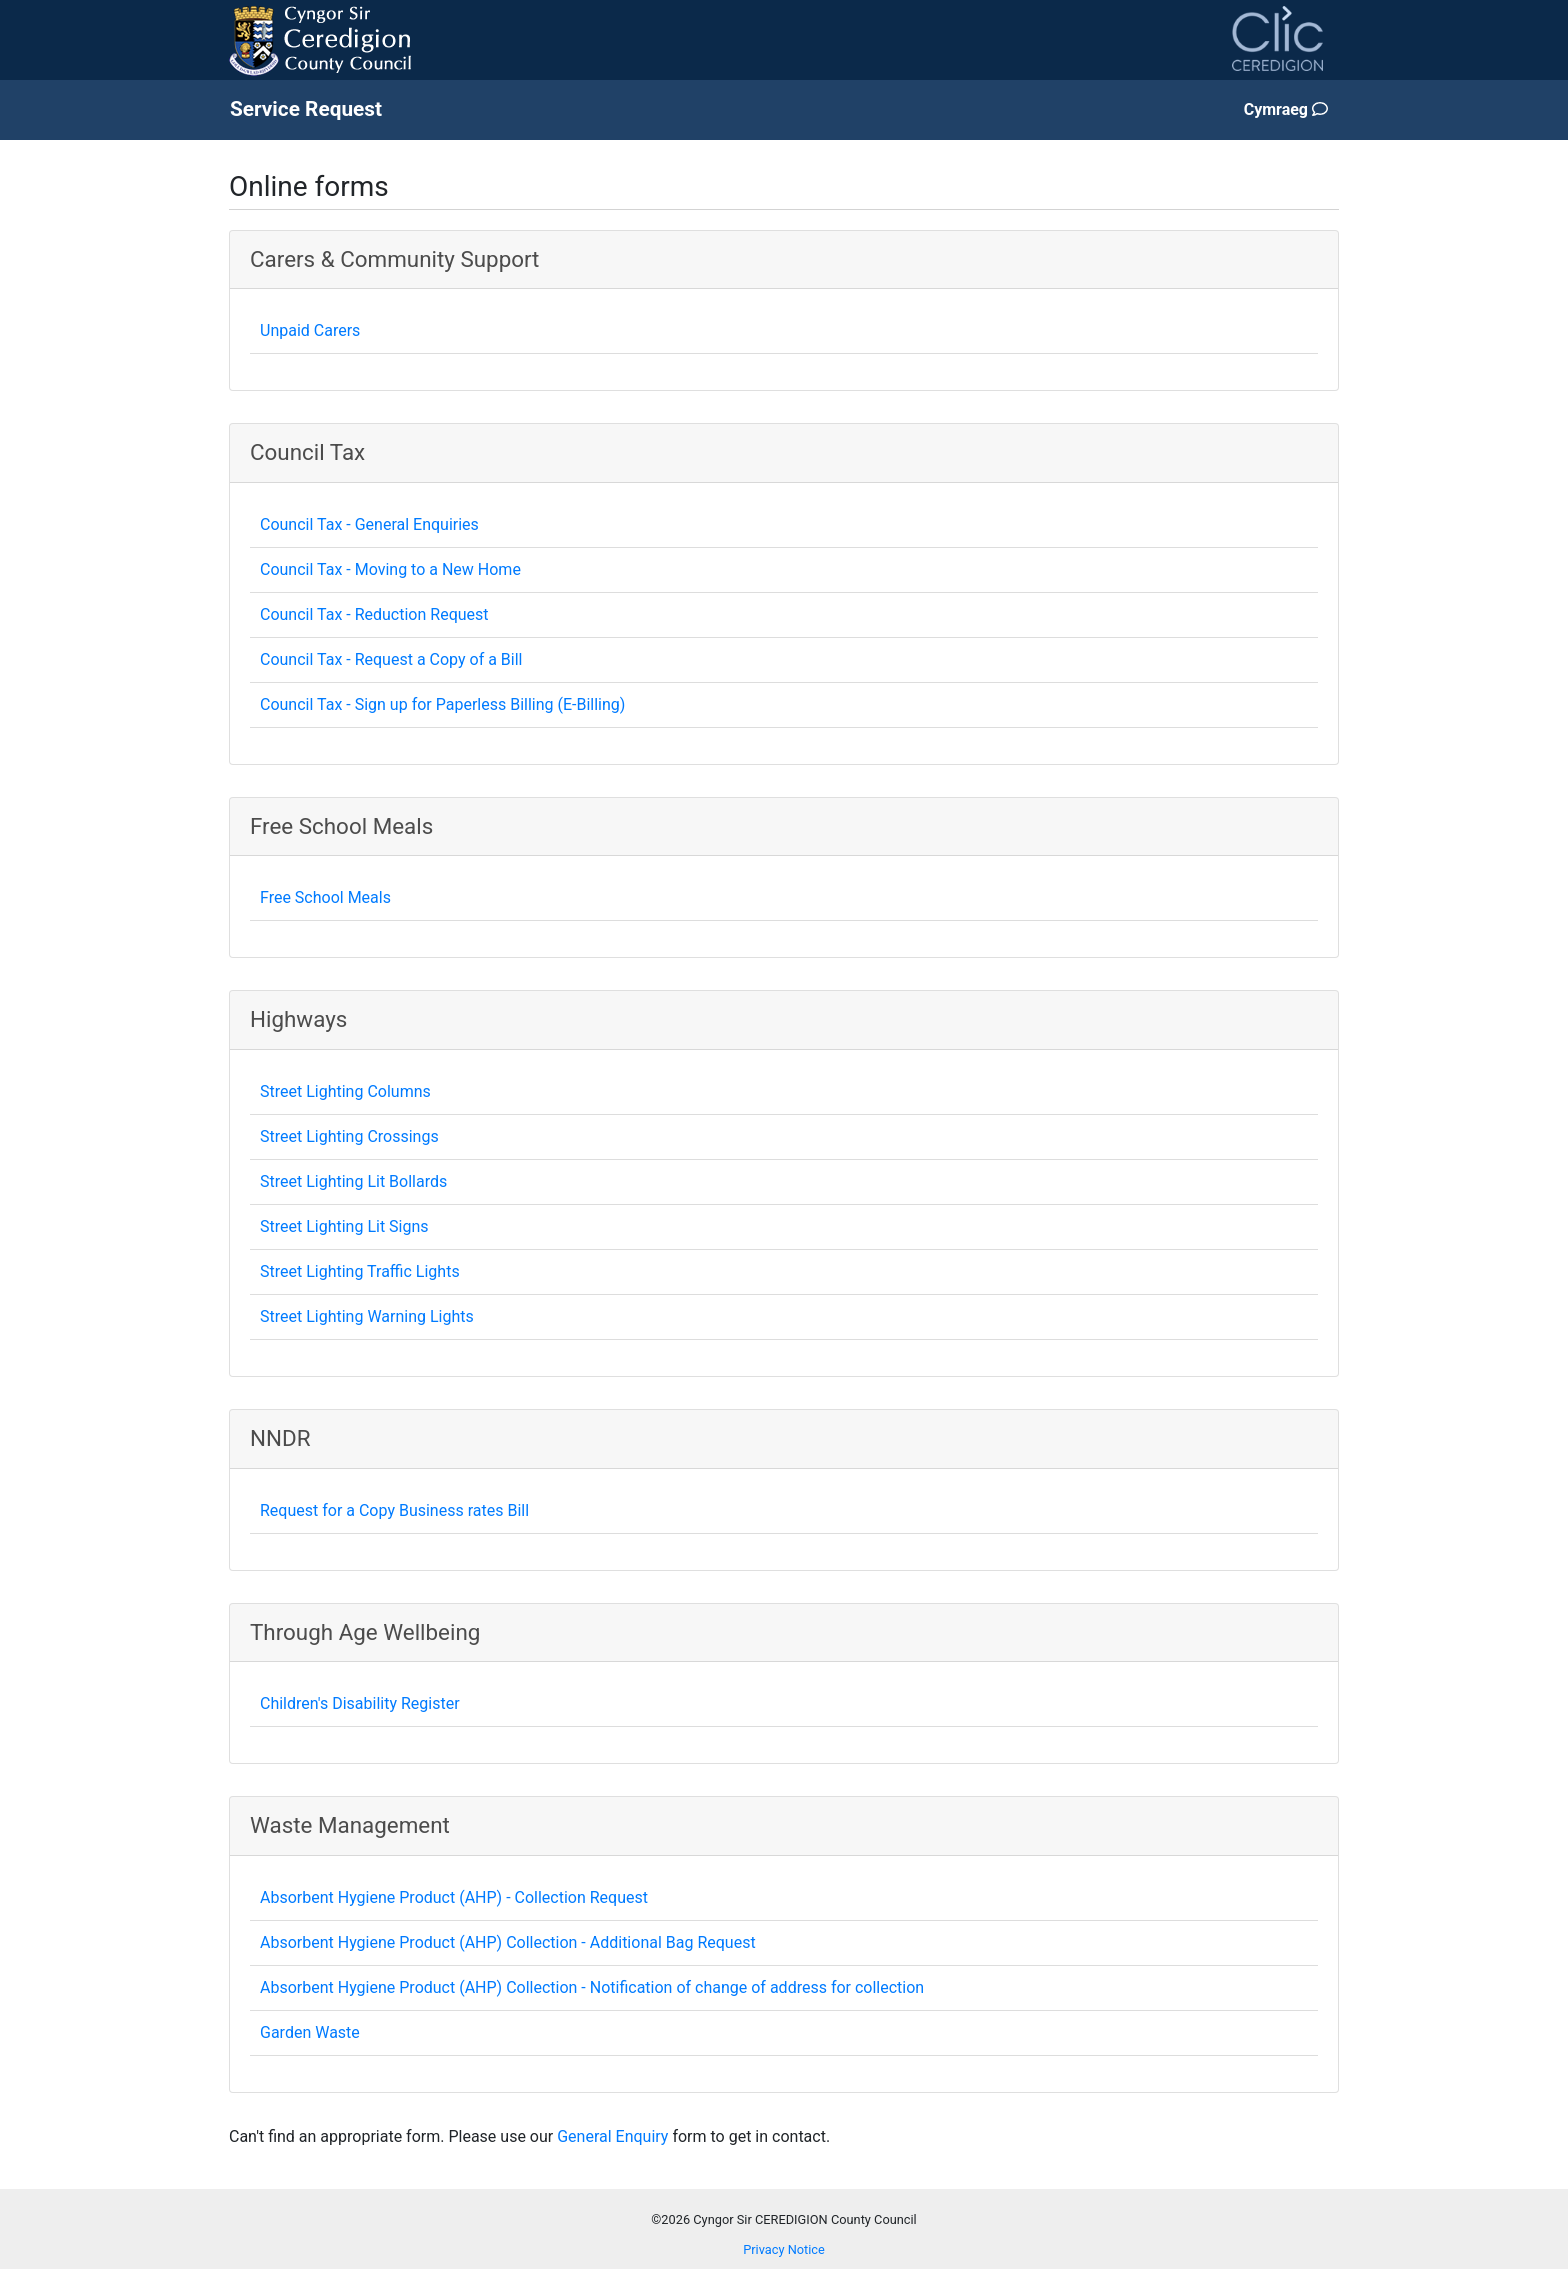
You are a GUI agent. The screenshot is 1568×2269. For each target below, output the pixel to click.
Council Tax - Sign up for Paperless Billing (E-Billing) (442, 704)
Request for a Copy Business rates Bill (394, 1510)
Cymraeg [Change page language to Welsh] (1286, 109)
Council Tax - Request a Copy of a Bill (391, 659)
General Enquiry (612, 2136)
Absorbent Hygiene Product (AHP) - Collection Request (454, 1897)
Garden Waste (310, 2032)
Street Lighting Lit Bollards (353, 1181)
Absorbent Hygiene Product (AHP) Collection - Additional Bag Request (508, 1942)
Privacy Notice (784, 2249)
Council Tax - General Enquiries (369, 524)
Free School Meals (325, 897)
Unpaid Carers (310, 330)
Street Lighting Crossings (349, 1136)
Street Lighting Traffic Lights (360, 1271)
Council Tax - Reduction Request (374, 614)
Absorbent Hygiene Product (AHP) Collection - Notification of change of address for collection (592, 1987)
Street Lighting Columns (345, 1091)
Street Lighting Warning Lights (367, 1316)
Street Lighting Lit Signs (344, 1226)
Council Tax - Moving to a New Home (390, 569)
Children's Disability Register (360, 1703)
